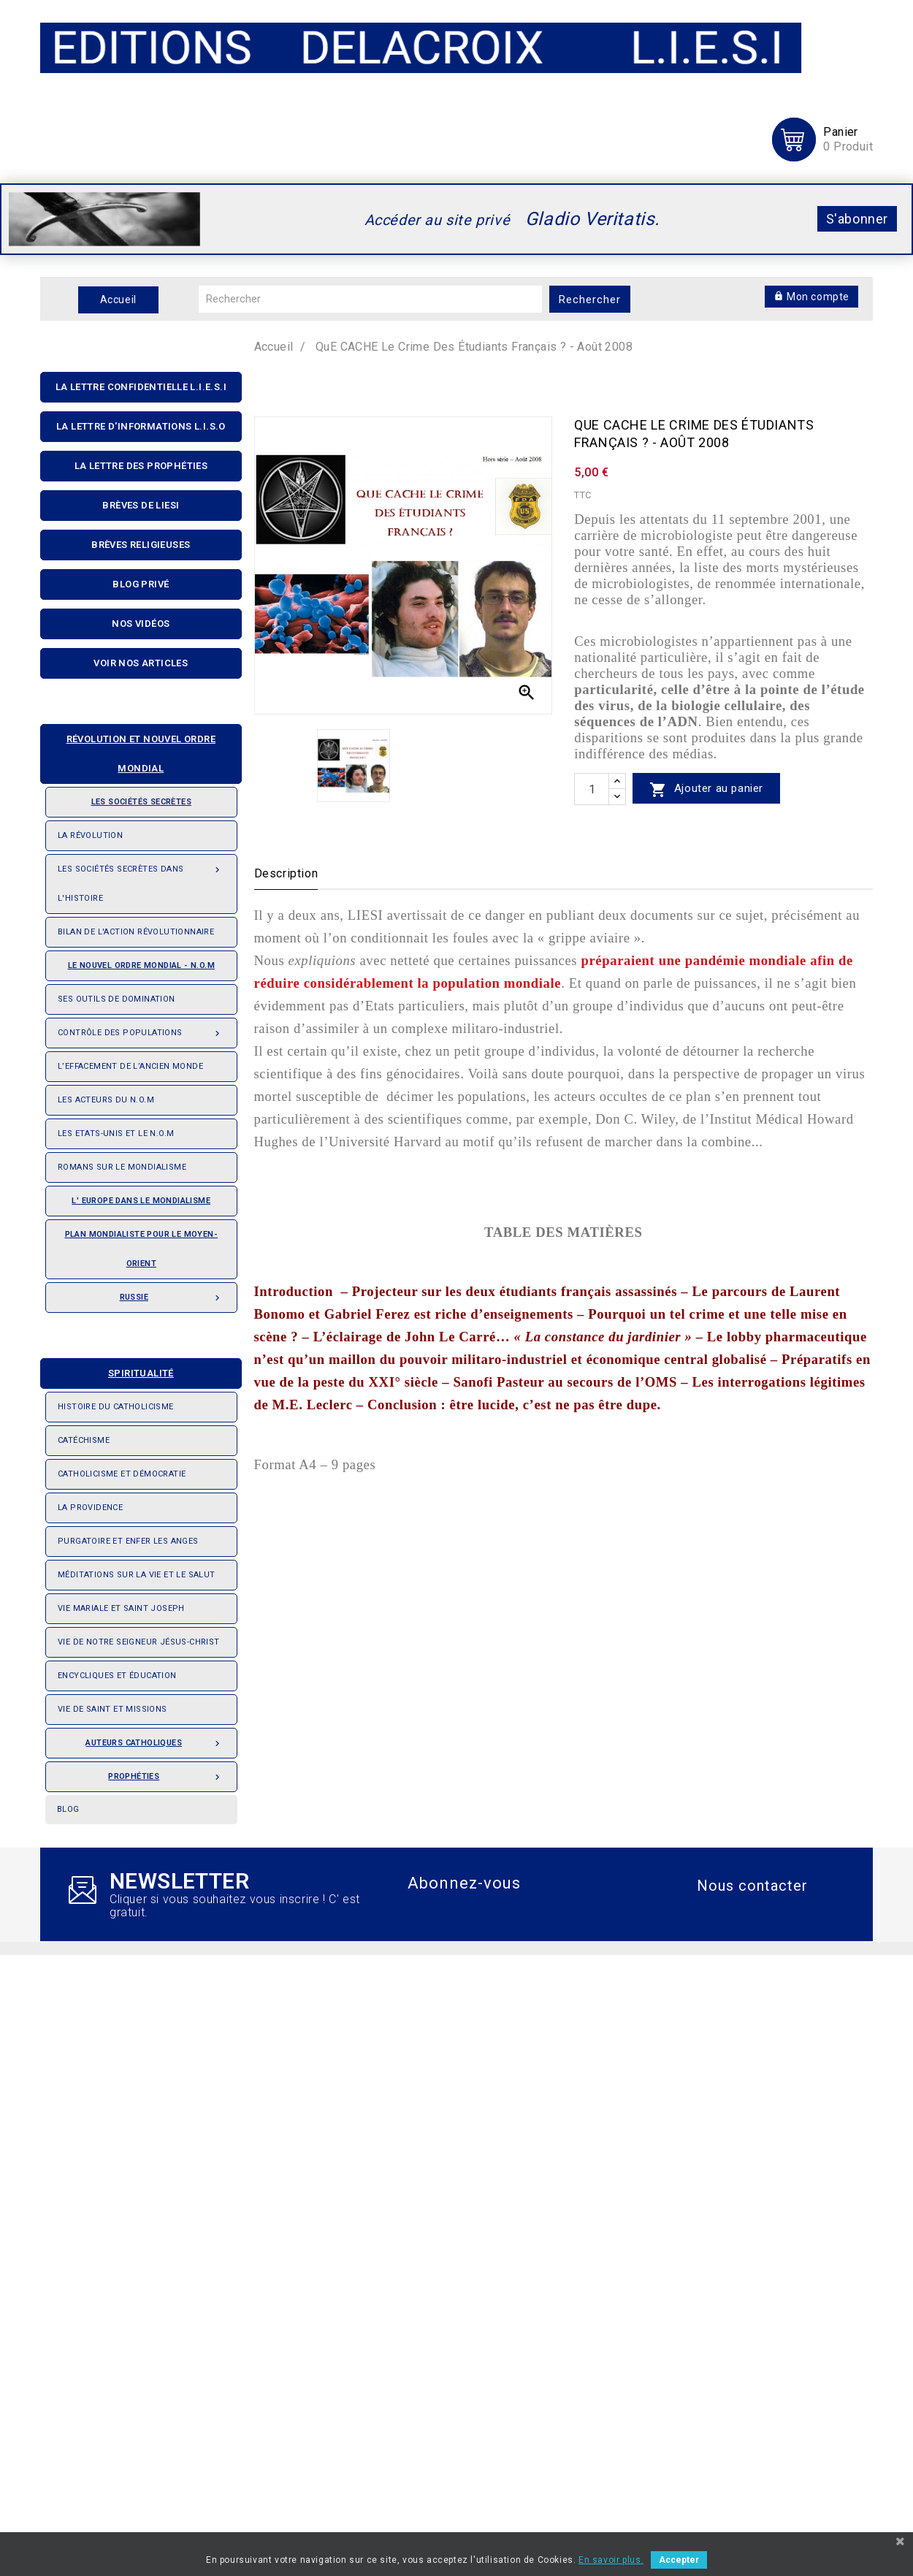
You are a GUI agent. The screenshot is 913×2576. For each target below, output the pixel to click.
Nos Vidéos (140, 623)
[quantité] (591, 789)
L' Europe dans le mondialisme (141, 1200)
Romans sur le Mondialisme (122, 1167)
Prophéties (166, 1772)
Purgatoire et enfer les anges (128, 1541)
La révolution (90, 835)
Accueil (118, 299)
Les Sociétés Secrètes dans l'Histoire (141, 879)
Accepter (679, 2560)
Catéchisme (84, 1440)
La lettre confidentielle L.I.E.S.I (141, 386)
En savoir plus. (610, 2560)
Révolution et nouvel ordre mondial (134, 749)
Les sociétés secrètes (124, 797)
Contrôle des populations (141, 1028)
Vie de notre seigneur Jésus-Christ (139, 1642)
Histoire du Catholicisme (116, 1406)
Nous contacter (752, 1885)
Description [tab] (286, 873)
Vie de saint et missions (112, 1709)
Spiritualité (113, 1369)
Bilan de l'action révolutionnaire (136, 932)
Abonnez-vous (464, 1883)
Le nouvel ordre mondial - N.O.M (136, 960)
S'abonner (857, 218)
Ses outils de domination (116, 999)
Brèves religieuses (140, 544)
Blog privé (140, 584)
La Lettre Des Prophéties (141, 465)
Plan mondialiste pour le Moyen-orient (141, 1249)
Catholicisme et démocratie (122, 1474)
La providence (90, 1507)
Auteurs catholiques (154, 1739)
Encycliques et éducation (117, 1675)
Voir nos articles (140, 663)
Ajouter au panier (706, 789)
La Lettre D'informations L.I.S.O (141, 426)
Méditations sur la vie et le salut (136, 1574)
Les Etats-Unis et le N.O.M (116, 1133)
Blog (68, 1809)
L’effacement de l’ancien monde (130, 1066)
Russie (172, 1293)
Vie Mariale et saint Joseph (121, 1608)
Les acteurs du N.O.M (106, 1100)
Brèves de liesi (140, 505)
